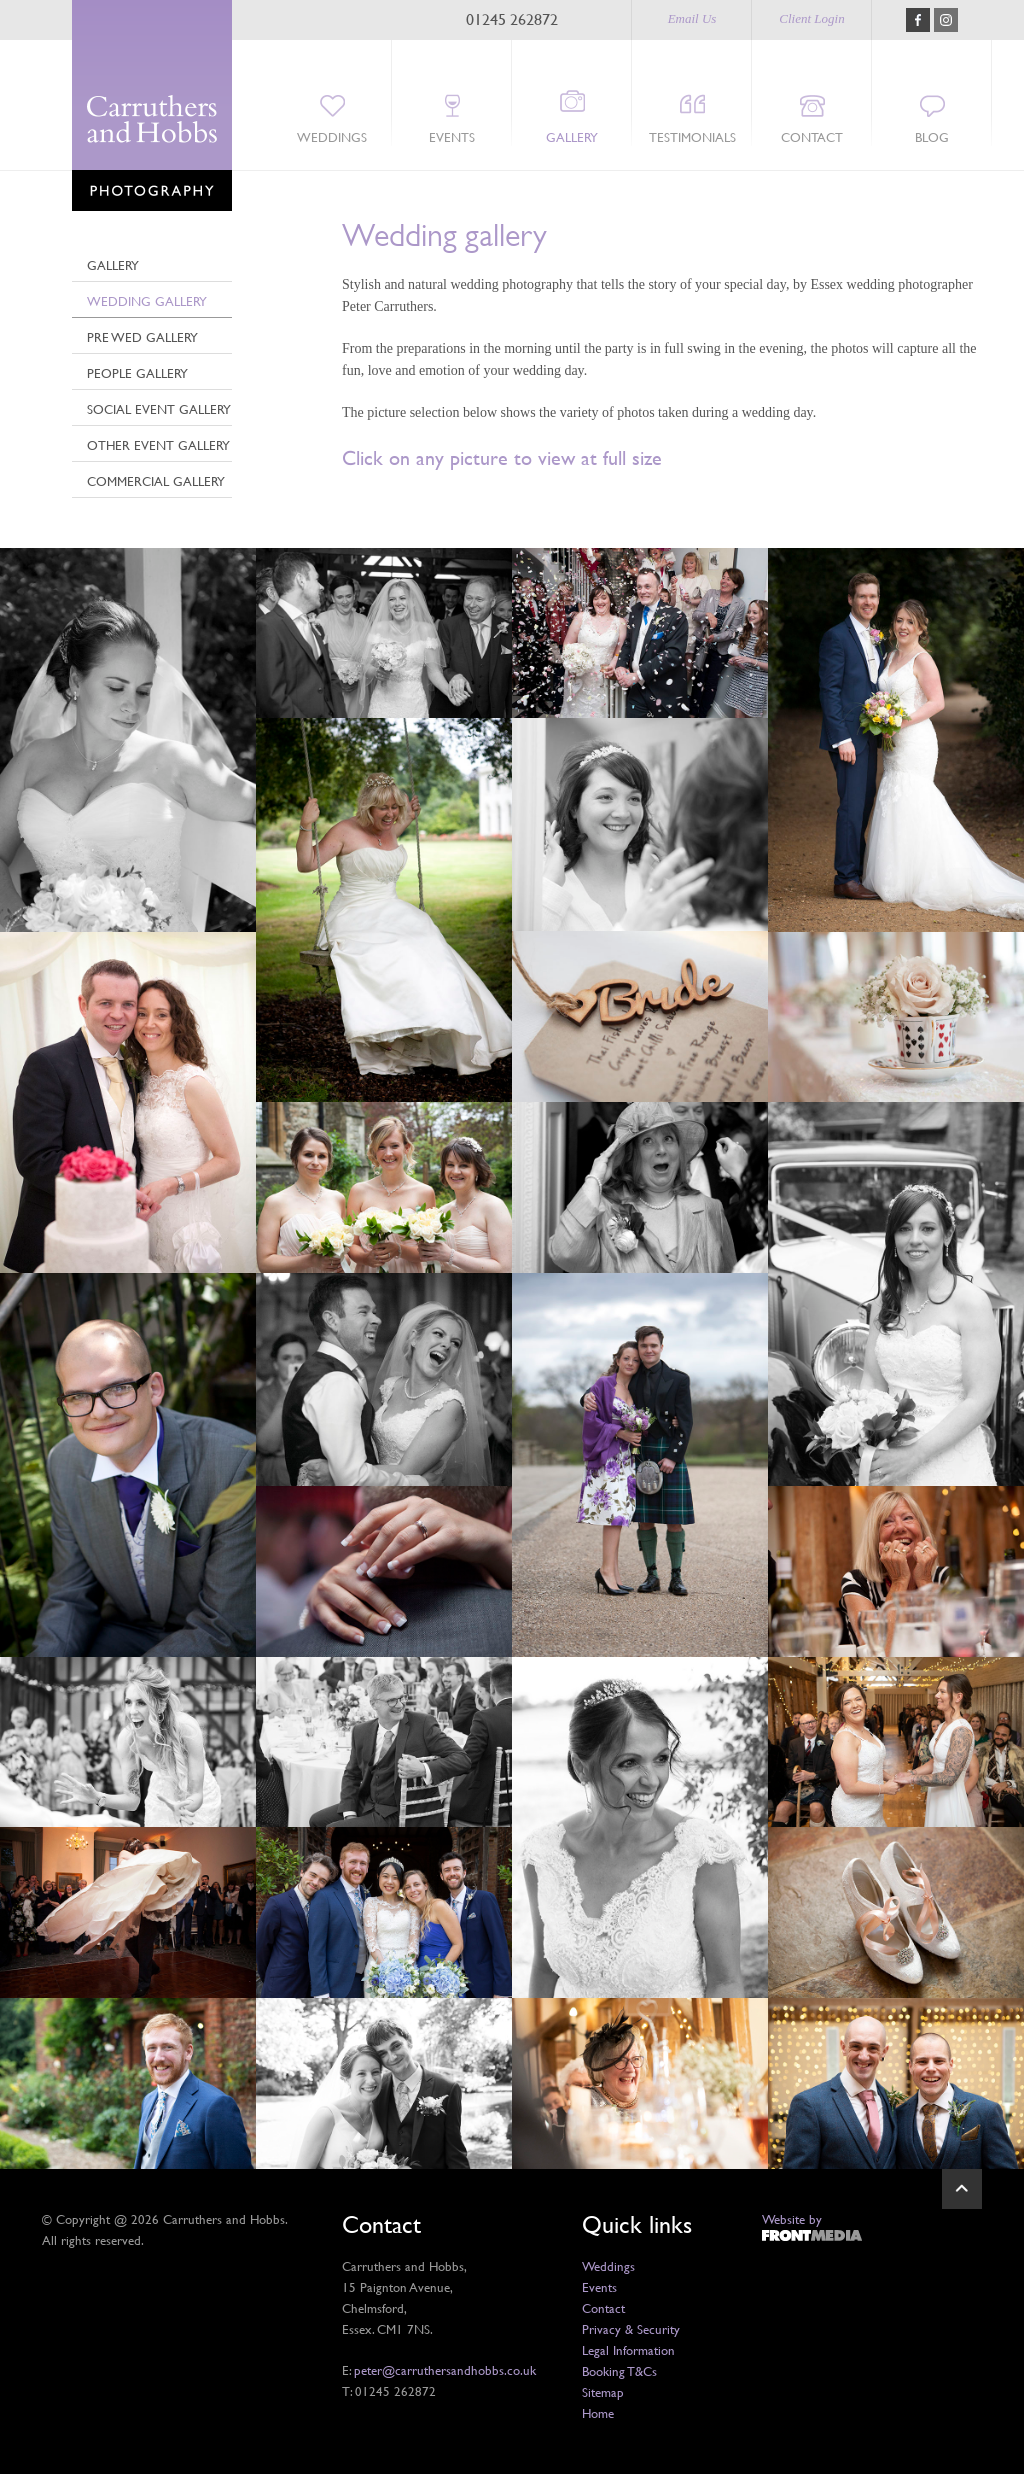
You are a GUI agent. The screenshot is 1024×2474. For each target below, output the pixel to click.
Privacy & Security (631, 2329)
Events (452, 137)
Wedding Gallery (147, 301)
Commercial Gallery (156, 481)
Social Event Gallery (159, 409)
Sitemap (603, 2392)
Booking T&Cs (619, 2371)
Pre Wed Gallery (142, 337)
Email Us (692, 18)
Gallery (572, 137)
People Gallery (137, 373)
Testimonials (692, 137)
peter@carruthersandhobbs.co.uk (445, 2370)
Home (598, 2413)
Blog (932, 137)
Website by (792, 2219)
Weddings (332, 137)
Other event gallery (158, 445)
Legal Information (628, 2350)
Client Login (811, 18)
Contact (812, 137)
